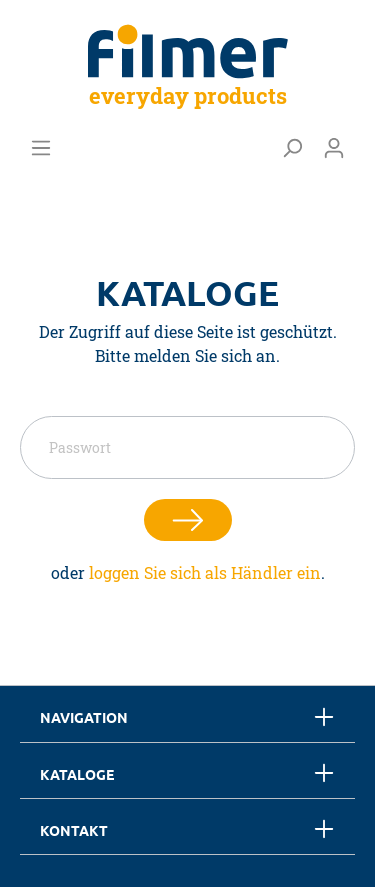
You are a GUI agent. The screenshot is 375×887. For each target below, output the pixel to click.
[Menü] (41, 147)
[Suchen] (292, 147)
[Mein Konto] (334, 147)
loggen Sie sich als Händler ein (205, 572)
